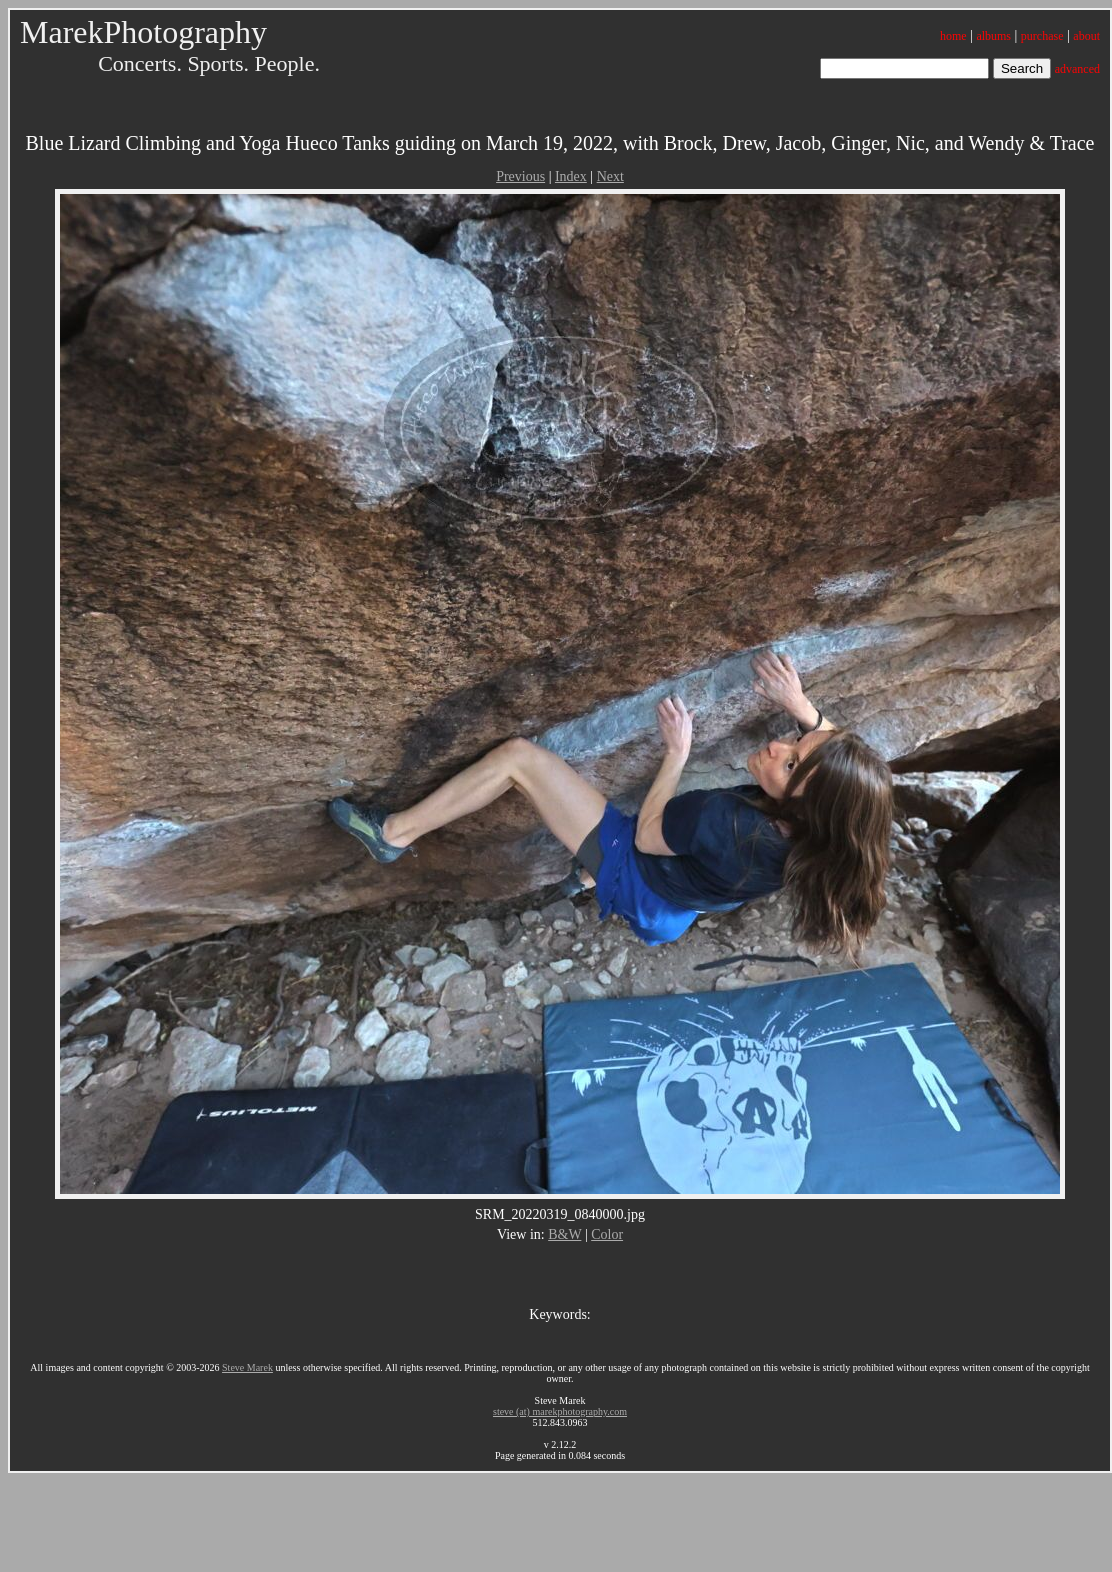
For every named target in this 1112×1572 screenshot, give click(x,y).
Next (610, 176)
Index (571, 176)
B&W (564, 1234)
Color (607, 1234)
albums (993, 36)
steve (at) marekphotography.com (560, 1411)
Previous (520, 176)
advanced (1077, 69)
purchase (1042, 36)
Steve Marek (247, 1367)
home (953, 36)
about (1086, 36)
